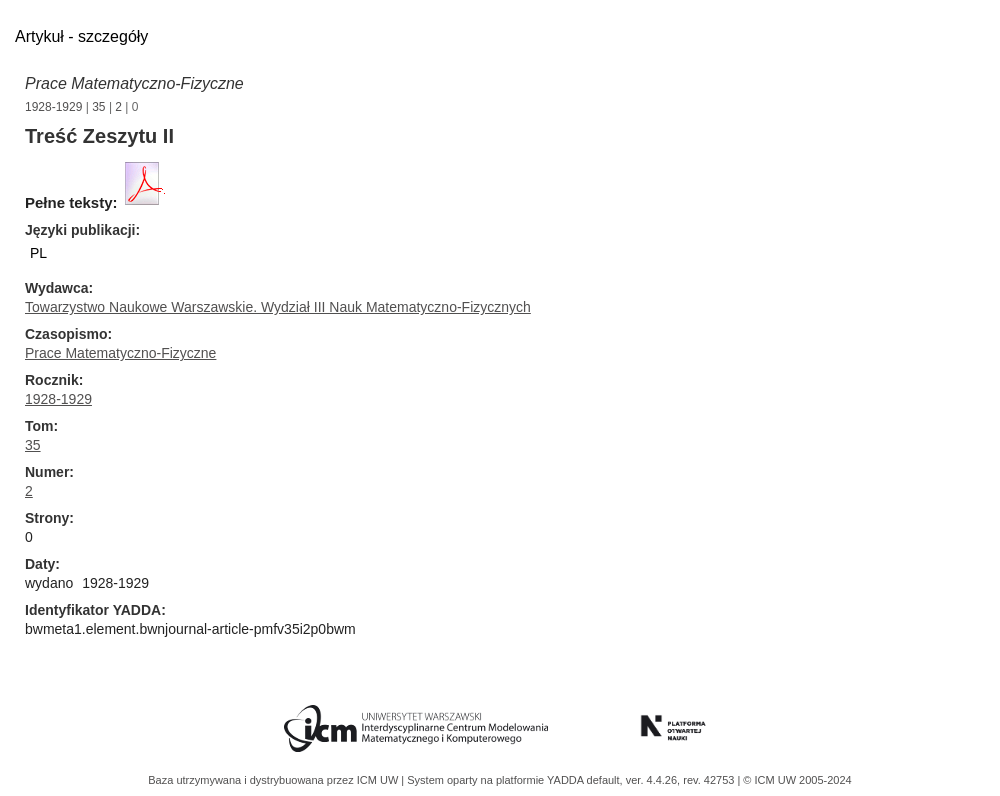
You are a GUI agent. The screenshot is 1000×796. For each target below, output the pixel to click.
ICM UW (379, 780)
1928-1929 (53, 107)
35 (98, 107)
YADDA (567, 780)
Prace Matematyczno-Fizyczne (134, 83)
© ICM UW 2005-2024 (797, 780)
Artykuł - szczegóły (81, 36)
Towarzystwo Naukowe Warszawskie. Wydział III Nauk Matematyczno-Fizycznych (278, 307)
